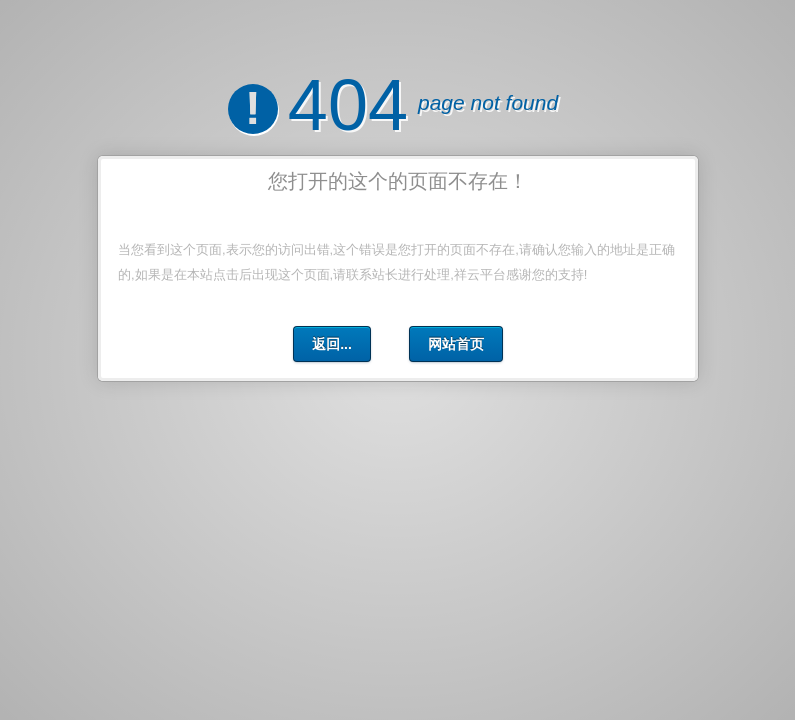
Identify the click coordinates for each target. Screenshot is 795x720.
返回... (332, 344)
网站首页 (455, 344)
